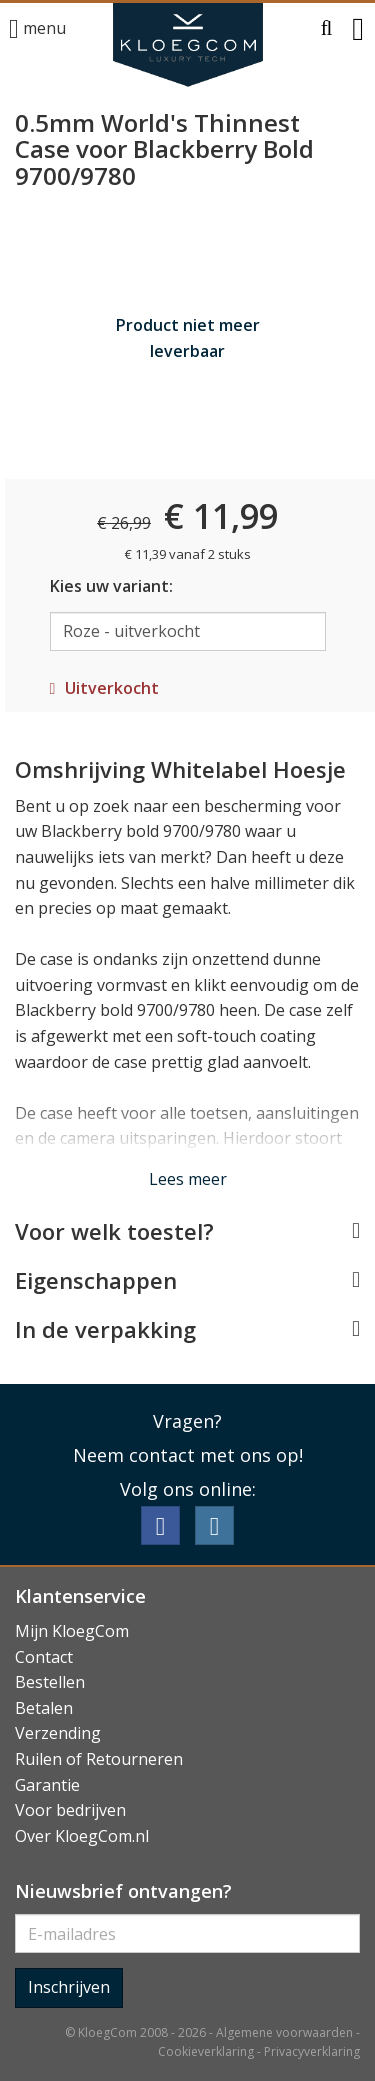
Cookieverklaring (206, 2051)
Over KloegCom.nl (82, 1836)
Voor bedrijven (70, 1810)
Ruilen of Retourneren (99, 1759)
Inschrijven (69, 1987)
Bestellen (50, 1682)
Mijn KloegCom (72, 1631)
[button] (327, 29)
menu (37, 29)
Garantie (47, 1785)
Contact (44, 1657)
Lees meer (188, 1179)
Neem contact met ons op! (188, 1455)
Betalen (44, 1708)
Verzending (58, 1733)
